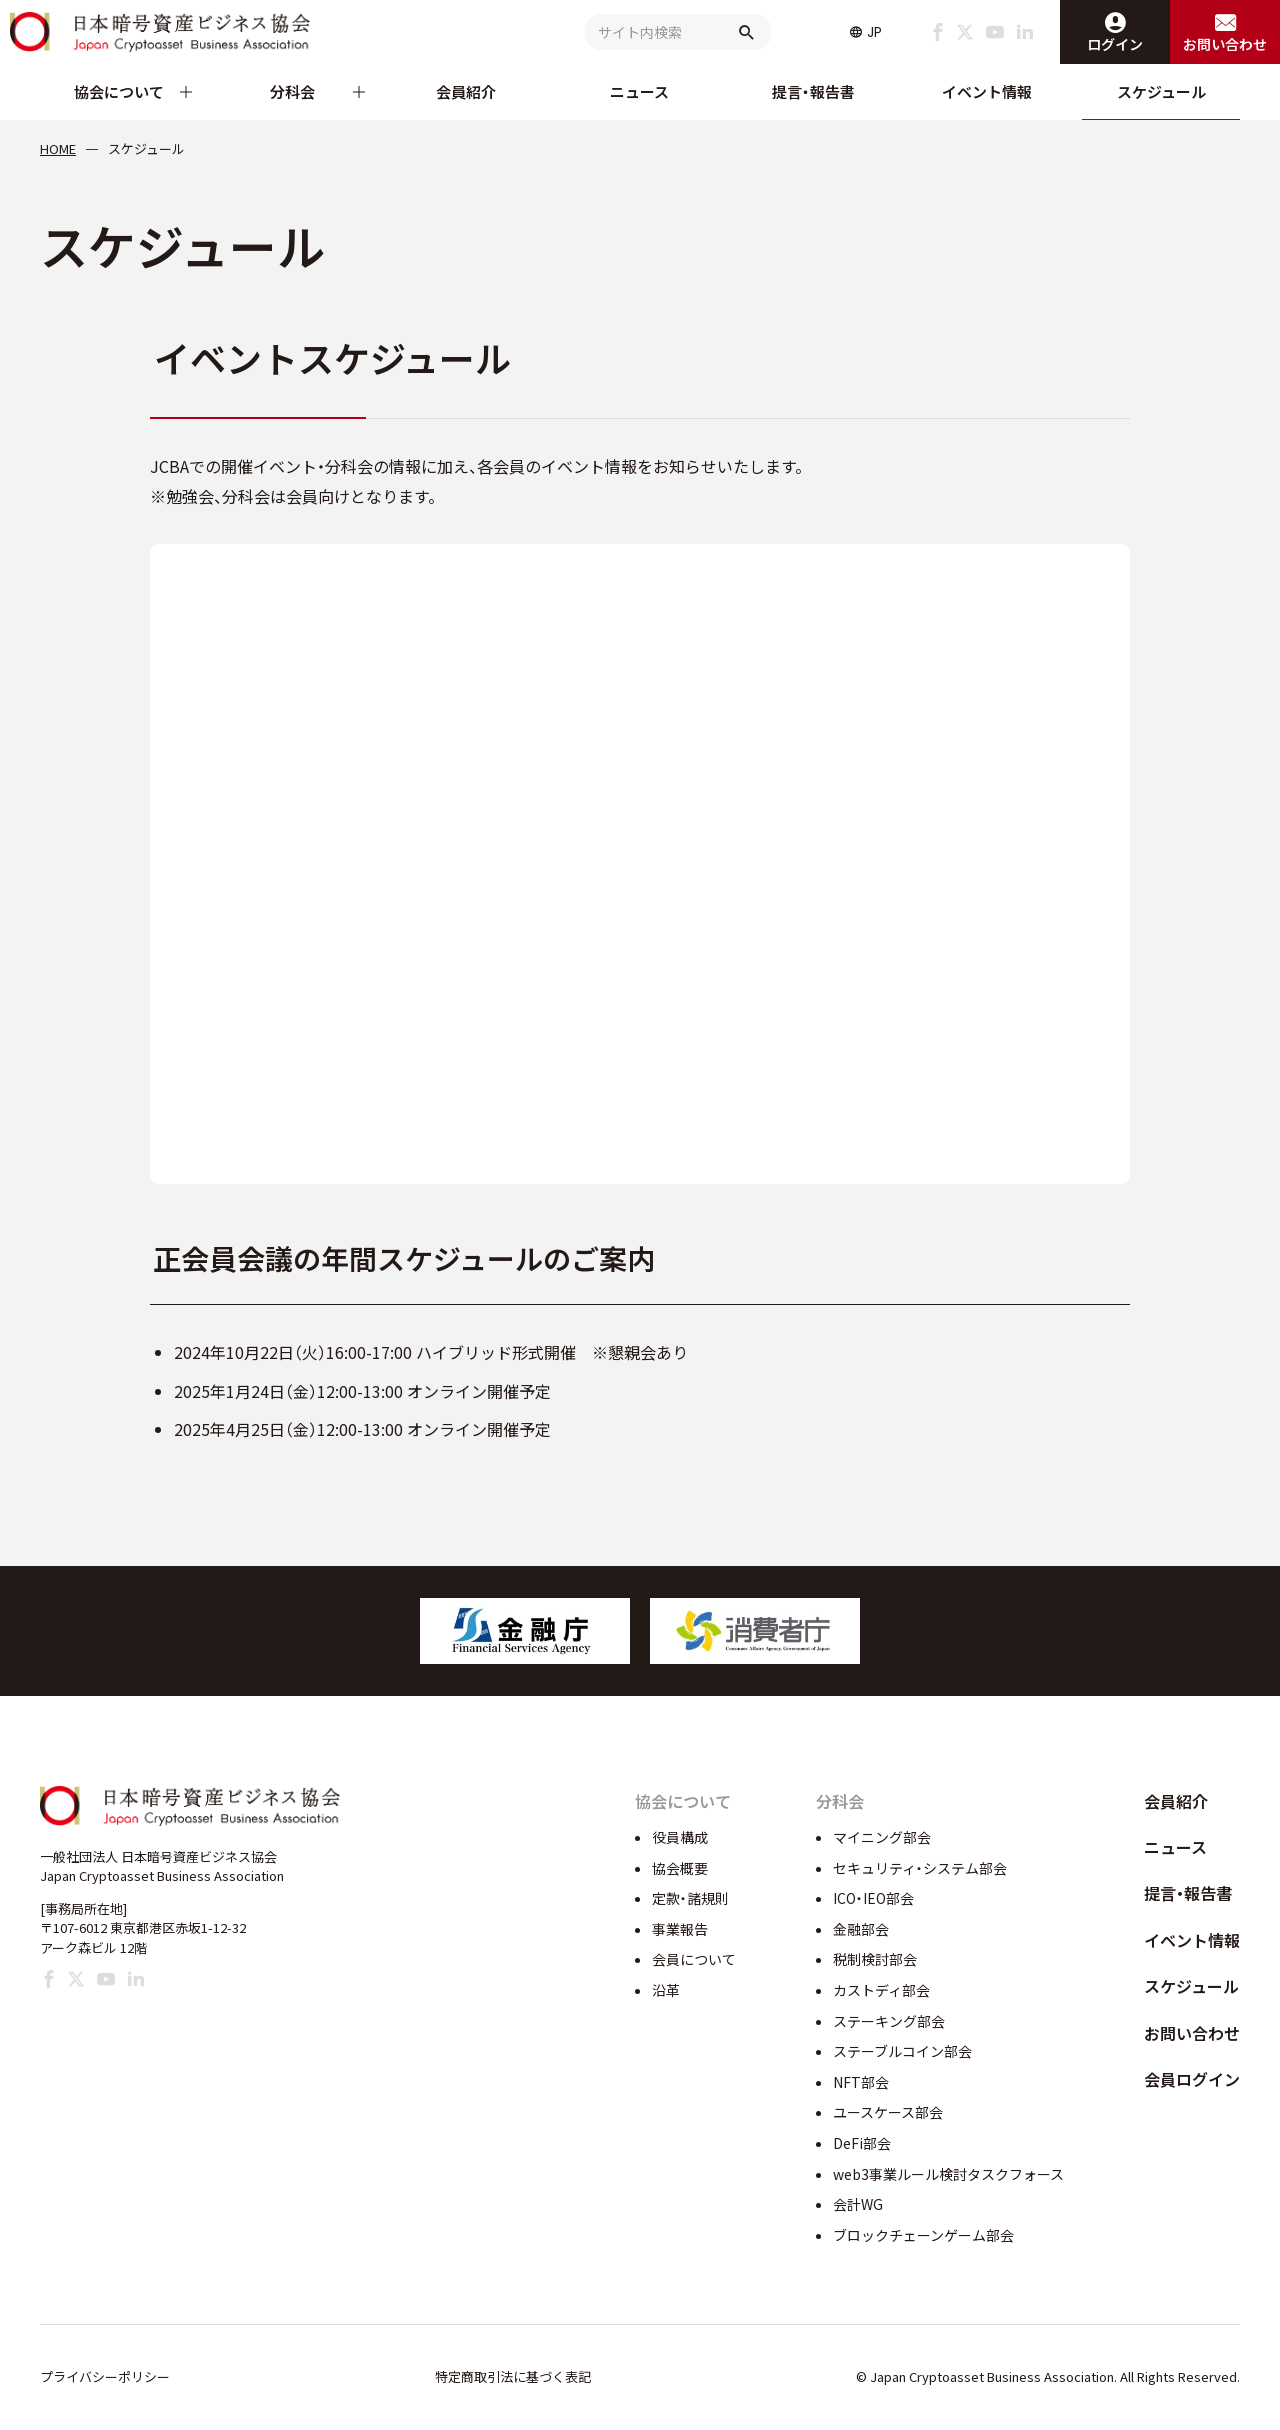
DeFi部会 (862, 2143)
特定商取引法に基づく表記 (513, 2376)
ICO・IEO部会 (873, 1898)
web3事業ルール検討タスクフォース (948, 2174)
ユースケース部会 (888, 2112)
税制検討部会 (875, 1959)
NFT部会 (861, 2082)
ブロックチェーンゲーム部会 (923, 2235)
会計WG (858, 2204)
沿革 (666, 1990)
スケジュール (1161, 91)
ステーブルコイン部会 (902, 2051)
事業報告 (680, 1929)
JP (874, 32)
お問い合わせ (1192, 2033)
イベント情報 (987, 91)
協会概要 (680, 1868)
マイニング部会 (882, 1837)
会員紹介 (466, 91)
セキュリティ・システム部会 (920, 1868)
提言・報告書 (813, 91)
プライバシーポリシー (105, 2376)
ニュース (639, 91)
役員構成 (680, 1837)
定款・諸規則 (690, 1898)
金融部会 (861, 1929)
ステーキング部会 (889, 2021)
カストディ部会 (881, 1990)
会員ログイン (1192, 2079)
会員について (694, 1959)
